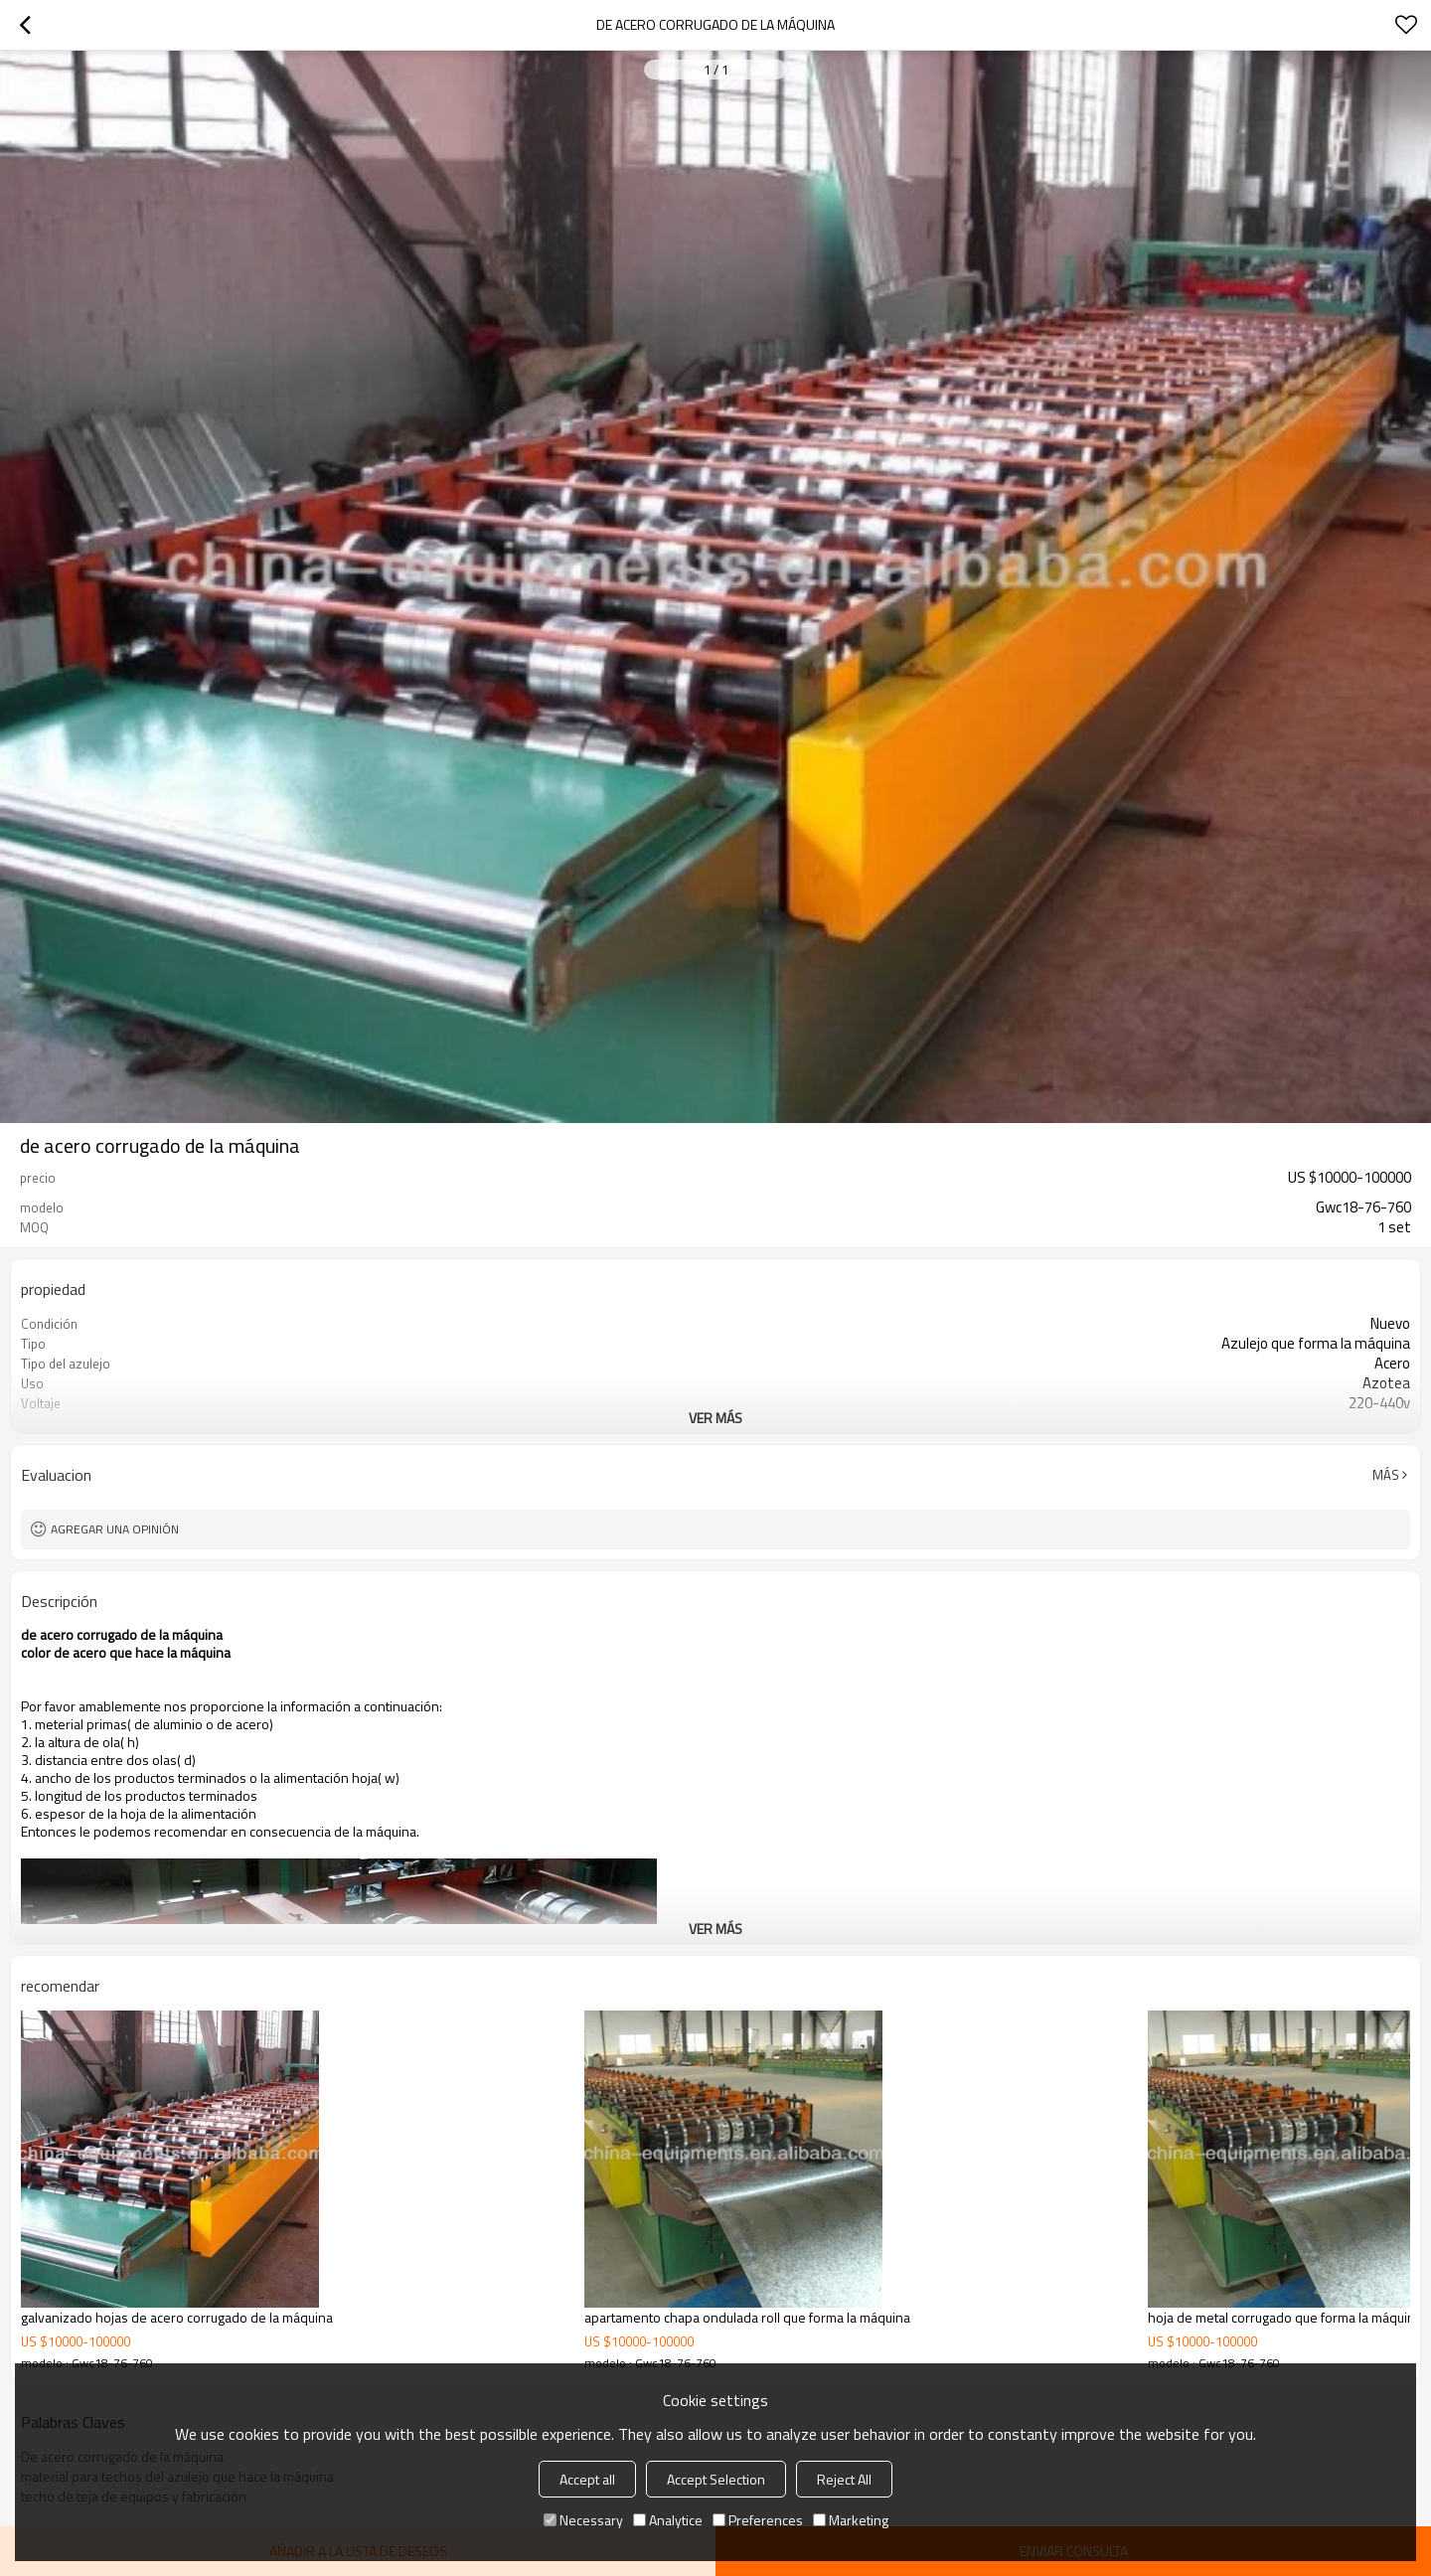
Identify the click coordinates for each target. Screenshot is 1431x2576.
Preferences (758, 2519)
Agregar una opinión (115, 1529)
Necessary (583, 2519)
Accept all (587, 2479)
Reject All (844, 2479)
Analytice (668, 2519)
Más (1385, 1475)
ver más (715, 1417)
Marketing (850, 2519)
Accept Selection (716, 2479)
